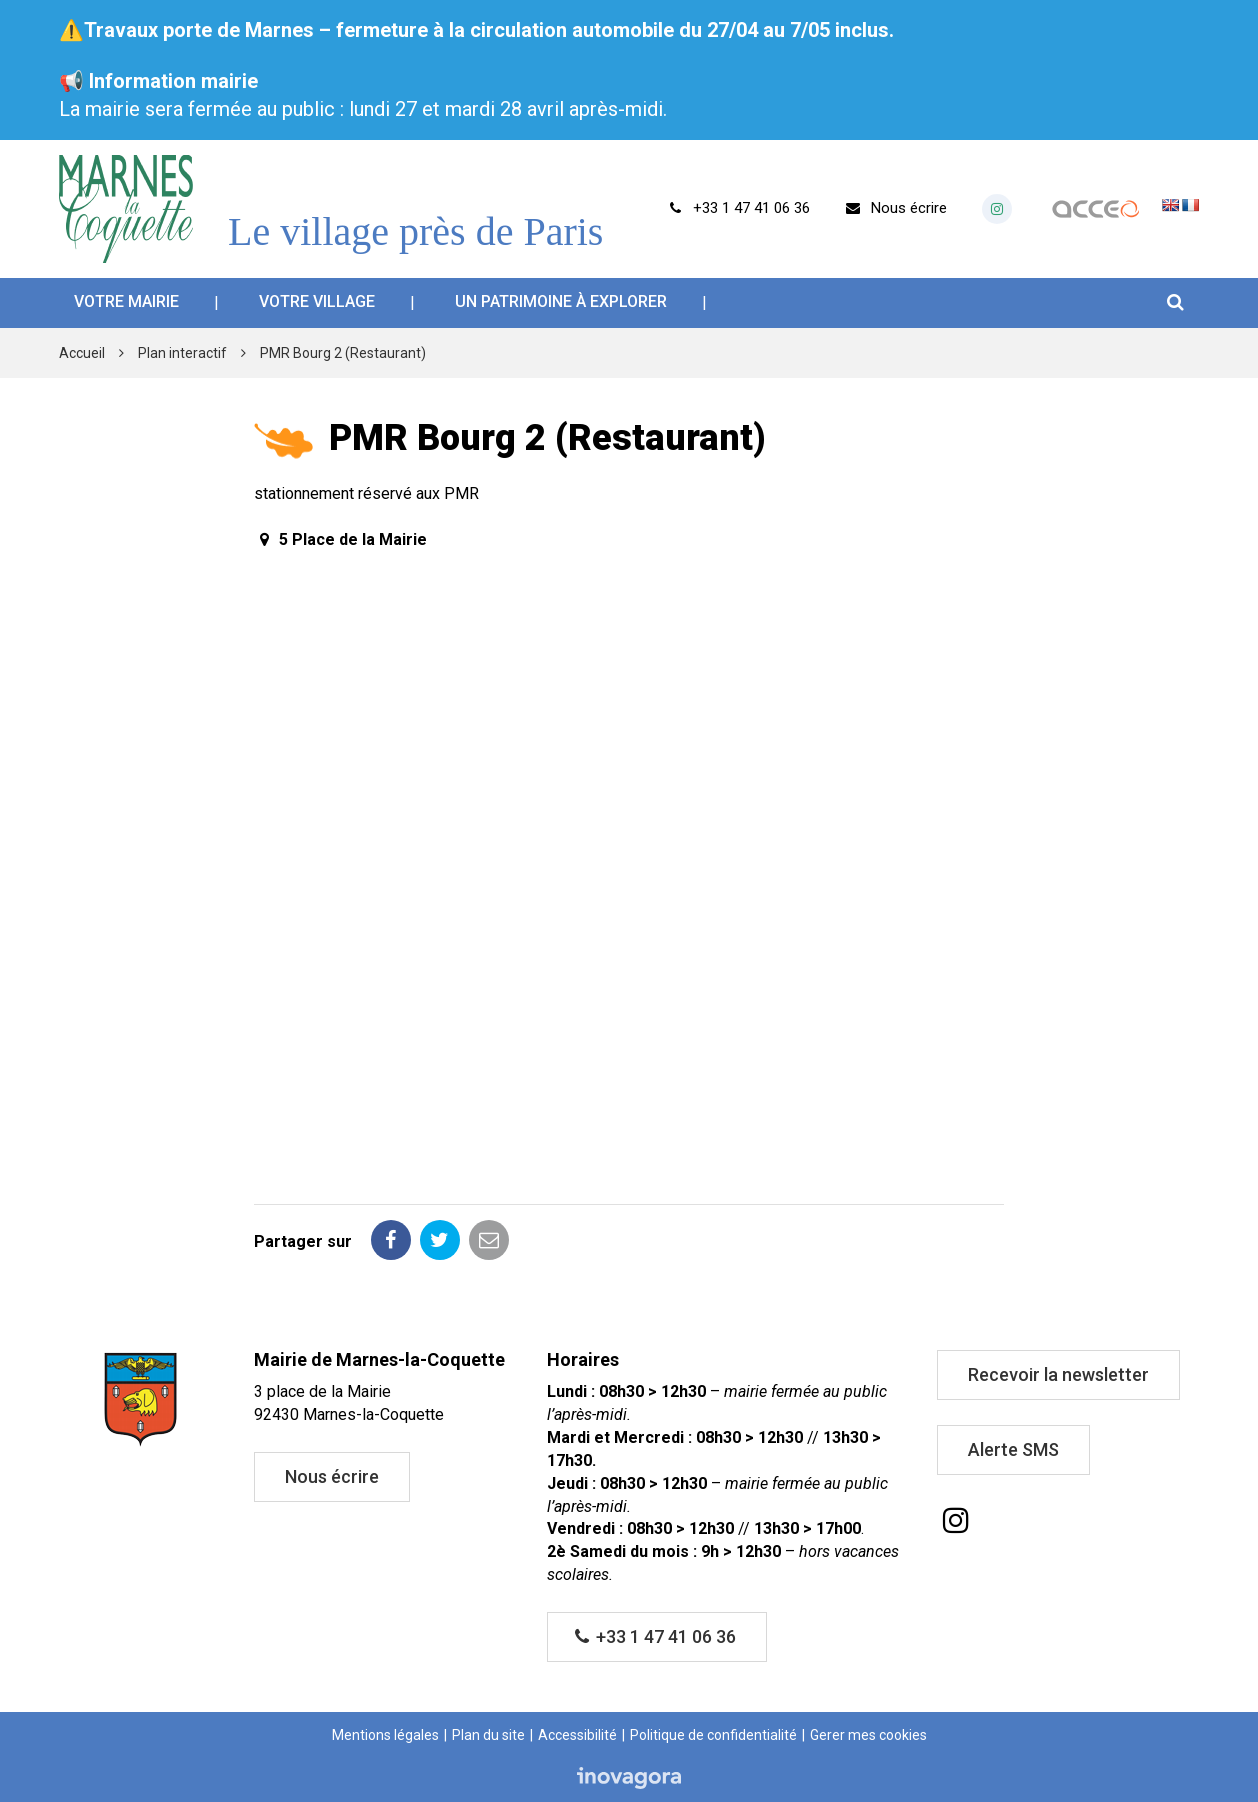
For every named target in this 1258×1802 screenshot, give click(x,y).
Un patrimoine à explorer (561, 301)
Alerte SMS (1013, 1449)
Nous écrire (332, 1476)
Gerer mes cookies (868, 1735)
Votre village (317, 301)
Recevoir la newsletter (1058, 1374)
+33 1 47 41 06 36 (656, 1636)
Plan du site (488, 1735)
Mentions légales (385, 1735)
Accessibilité (577, 1735)
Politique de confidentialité (713, 1735)
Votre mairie (126, 301)
